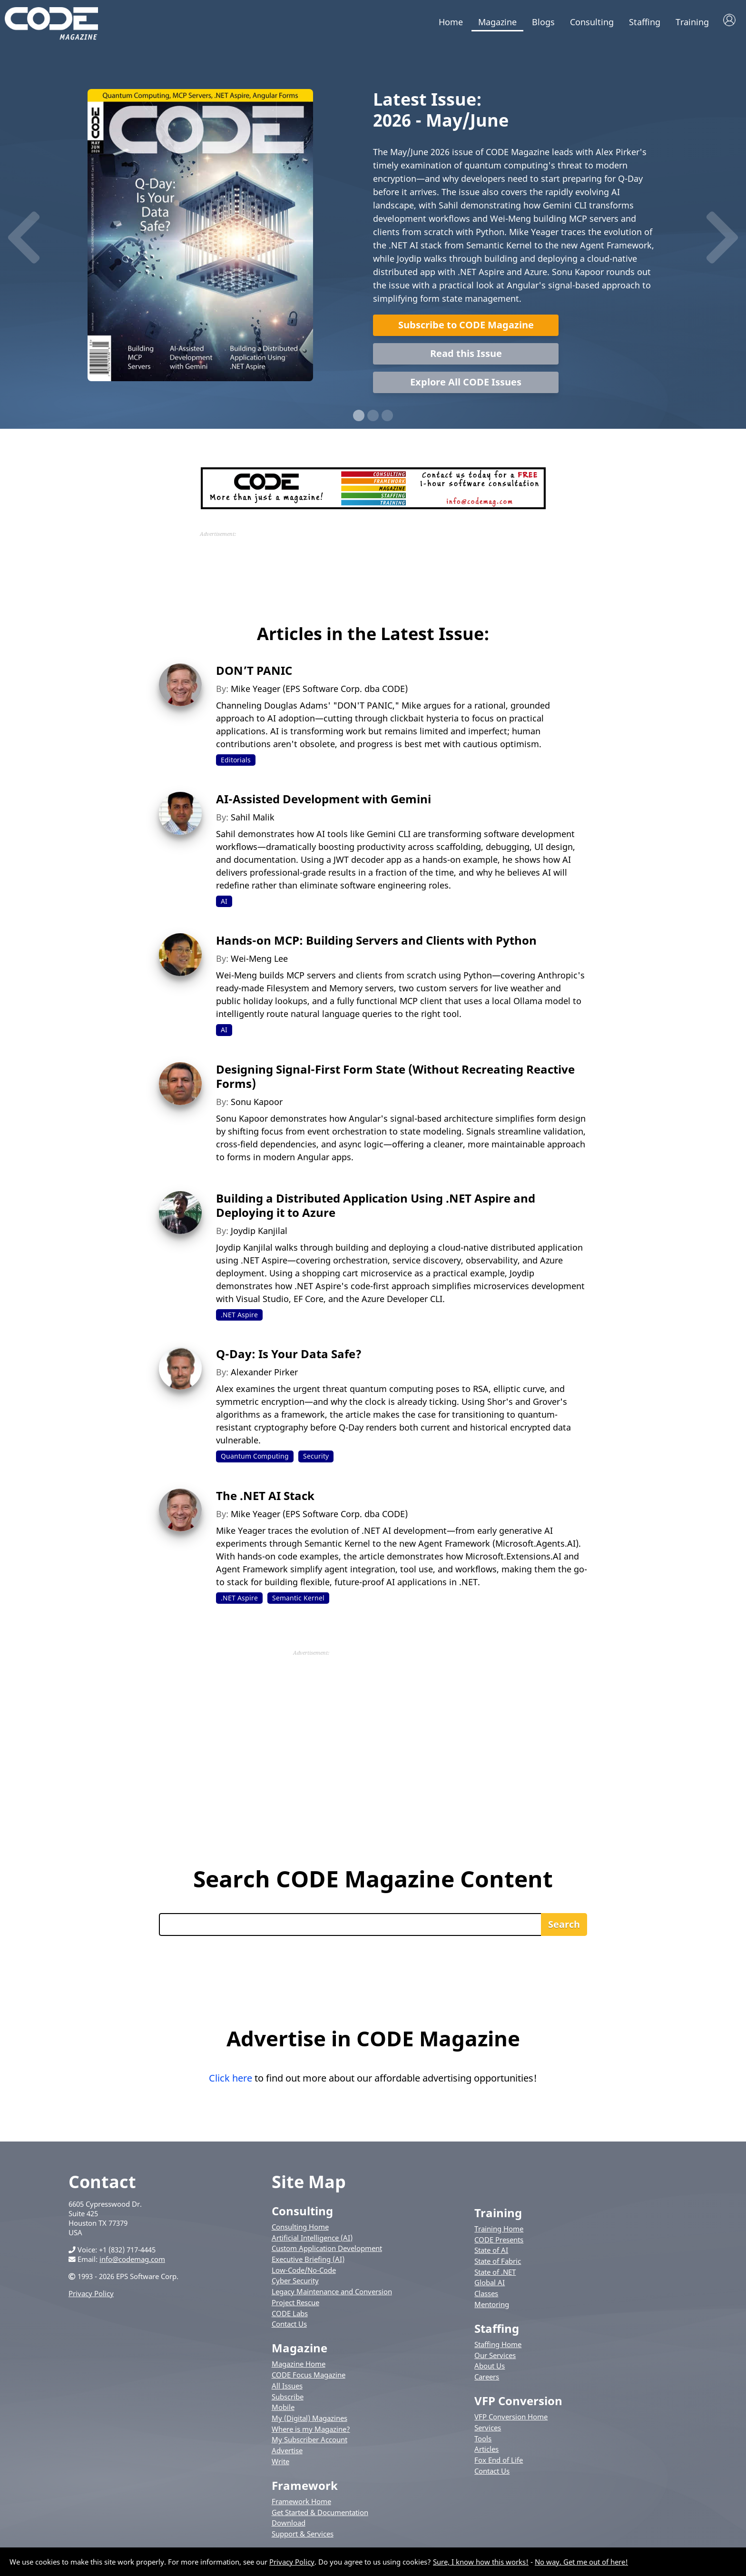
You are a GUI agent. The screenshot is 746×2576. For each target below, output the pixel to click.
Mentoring (491, 2305)
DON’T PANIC (254, 672)
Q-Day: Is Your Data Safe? (289, 1355)
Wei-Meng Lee (259, 960)
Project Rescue (295, 2304)
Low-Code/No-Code (304, 2271)
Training (692, 22)
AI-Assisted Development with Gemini (323, 800)
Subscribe (288, 2398)
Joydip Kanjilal (259, 1232)
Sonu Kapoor (257, 1103)
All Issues (287, 2387)
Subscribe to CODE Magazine (466, 326)
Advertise (287, 2452)
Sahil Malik (253, 818)
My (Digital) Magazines (309, 2419)
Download (288, 2524)
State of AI (491, 2252)
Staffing (644, 22)
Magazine (497, 22)
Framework (305, 2487)
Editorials (236, 761)
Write (280, 2462)
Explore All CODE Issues (465, 383)
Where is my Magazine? (311, 2430)
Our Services (495, 2356)
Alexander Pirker (264, 1374)
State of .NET (495, 2273)
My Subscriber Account (309, 2441)
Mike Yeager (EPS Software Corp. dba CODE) (319, 690)
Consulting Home (300, 2228)
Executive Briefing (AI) (308, 2261)
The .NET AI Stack (265, 1497)
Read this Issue (466, 354)
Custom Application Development (327, 2250)
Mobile (283, 2409)
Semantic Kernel (298, 1599)
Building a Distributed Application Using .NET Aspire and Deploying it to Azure (375, 1207)
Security (316, 1457)
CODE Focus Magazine (308, 2376)
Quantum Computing (255, 1457)
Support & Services (303, 2535)
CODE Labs (290, 2314)
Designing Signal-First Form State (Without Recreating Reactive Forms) (395, 1078)
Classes (486, 2295)
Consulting (592, 22)
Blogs (543, 22)
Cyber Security (295, 2282)
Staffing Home (497, 2345)
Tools (482, 2440)
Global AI (489, 2284)
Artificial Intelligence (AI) (312, 2239)
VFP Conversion (518, 2402)
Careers (486, 2378)
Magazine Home (298, 2365)
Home (451, 22)
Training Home (498, 2230)
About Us (489, 2367)
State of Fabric (497, 2263)
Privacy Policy (91, 2295)
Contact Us (289, 2325)
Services (487, 2429)
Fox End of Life (498, 2462)
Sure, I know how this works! (481, 2561)
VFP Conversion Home (511, 2418)
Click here (230, 2079)
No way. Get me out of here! (581, 2561)
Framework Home (301, 2502)
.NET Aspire (239, 1316)
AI (224, 902)
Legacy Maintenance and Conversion (332, 2293)
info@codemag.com (132, 2260)
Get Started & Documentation (320, 2513)
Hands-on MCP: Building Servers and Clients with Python (376, 942)
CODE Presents (498, 2241)
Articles (486, 2451)
